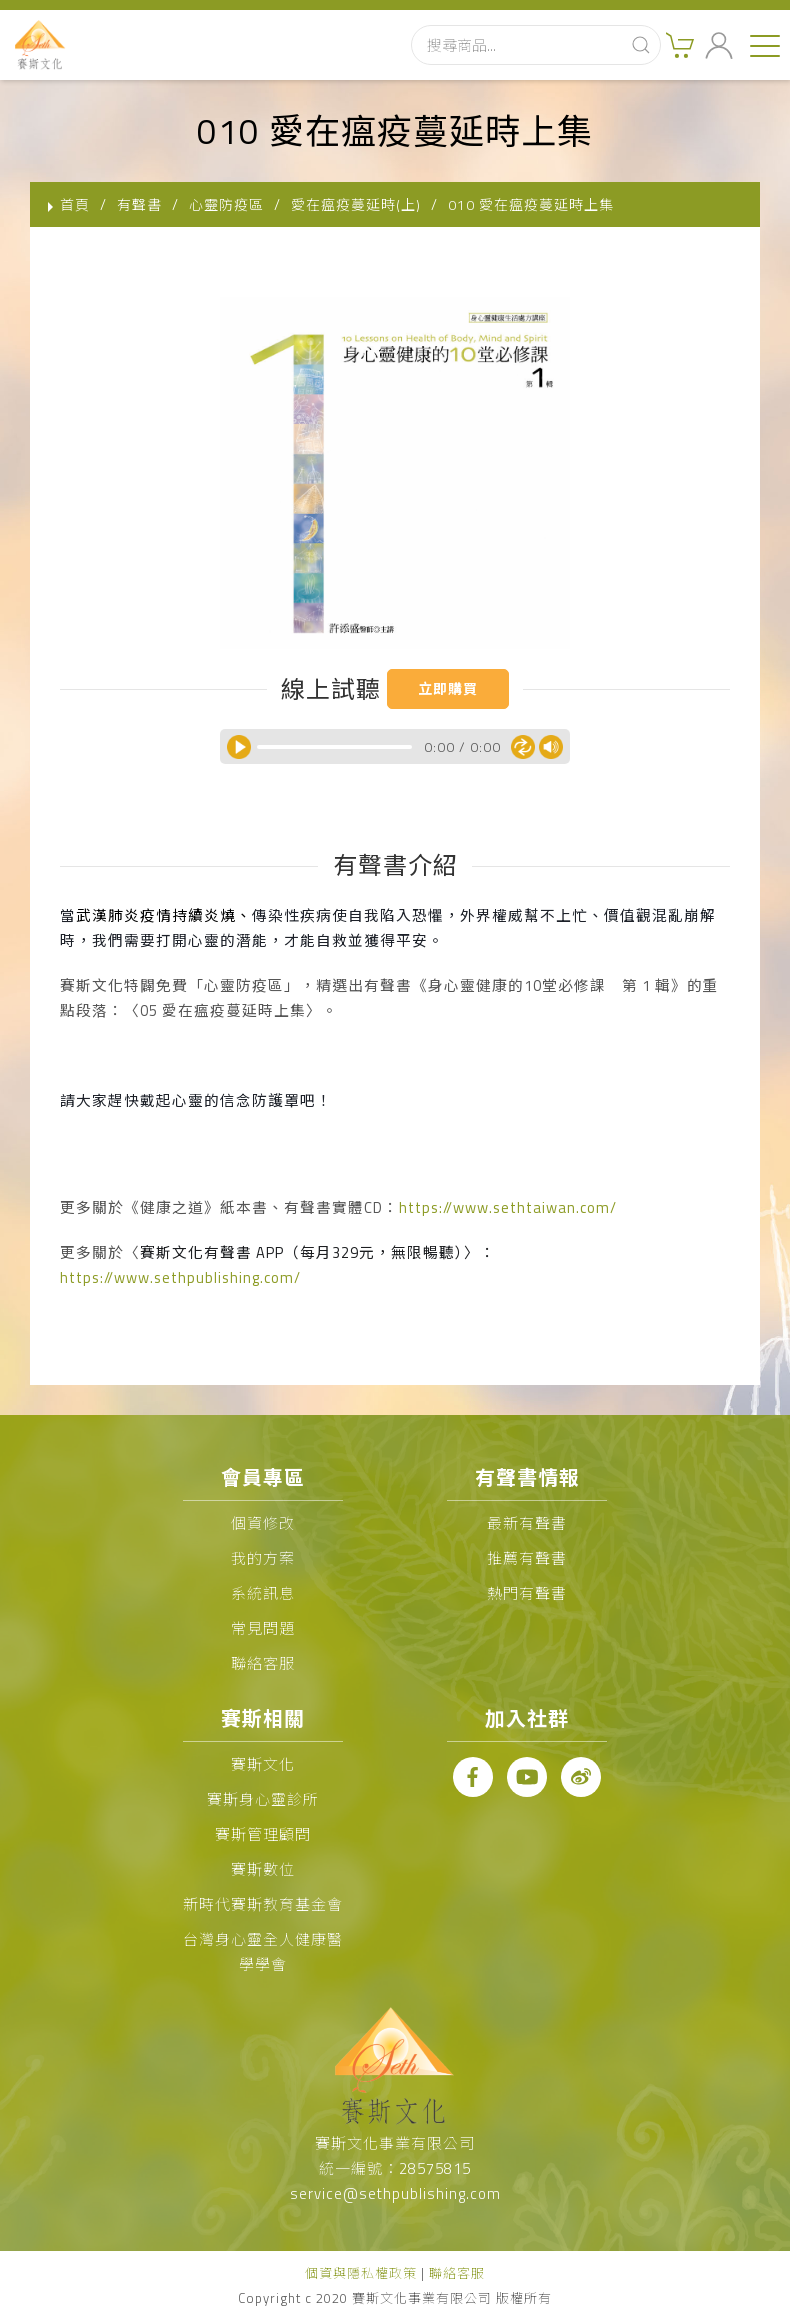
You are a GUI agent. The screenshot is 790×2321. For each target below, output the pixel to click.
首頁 (75, 204)
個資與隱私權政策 (361, 2273)
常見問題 (263, 1628)
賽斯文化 (263, 1764)
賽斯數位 (263, 1869)
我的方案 (263, 1558)
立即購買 (448, 688)
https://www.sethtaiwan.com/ (508, 1207)
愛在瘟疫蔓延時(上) (356, 204)
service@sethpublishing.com (395, 2193)
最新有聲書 (527, 1523)
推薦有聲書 (527, 1558)
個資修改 (263, 1523)
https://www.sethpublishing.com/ (180, 1277)
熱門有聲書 (527, 1593)
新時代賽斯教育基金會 (263, 1904)
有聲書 (139, 204)
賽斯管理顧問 (263, 1834)
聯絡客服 (263, 1663)
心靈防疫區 (226, 204)
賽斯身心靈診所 (263, 1799)
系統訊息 (263, 1593)
